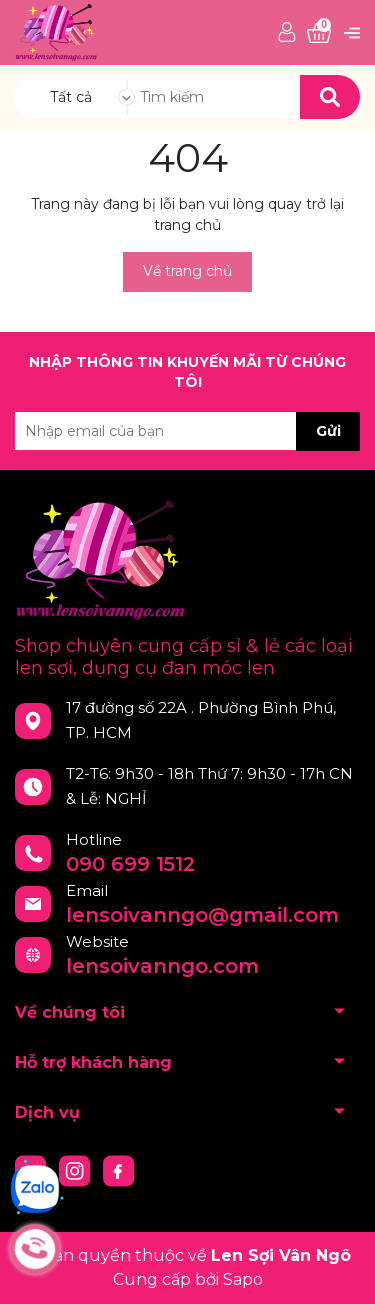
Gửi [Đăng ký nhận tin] (328, 431)
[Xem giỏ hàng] (319, 33)
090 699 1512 (130, 864)
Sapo (243, 1279)
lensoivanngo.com (162, 966)
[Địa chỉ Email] (187, 431)
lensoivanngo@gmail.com (202, 915)
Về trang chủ (187, 271)
